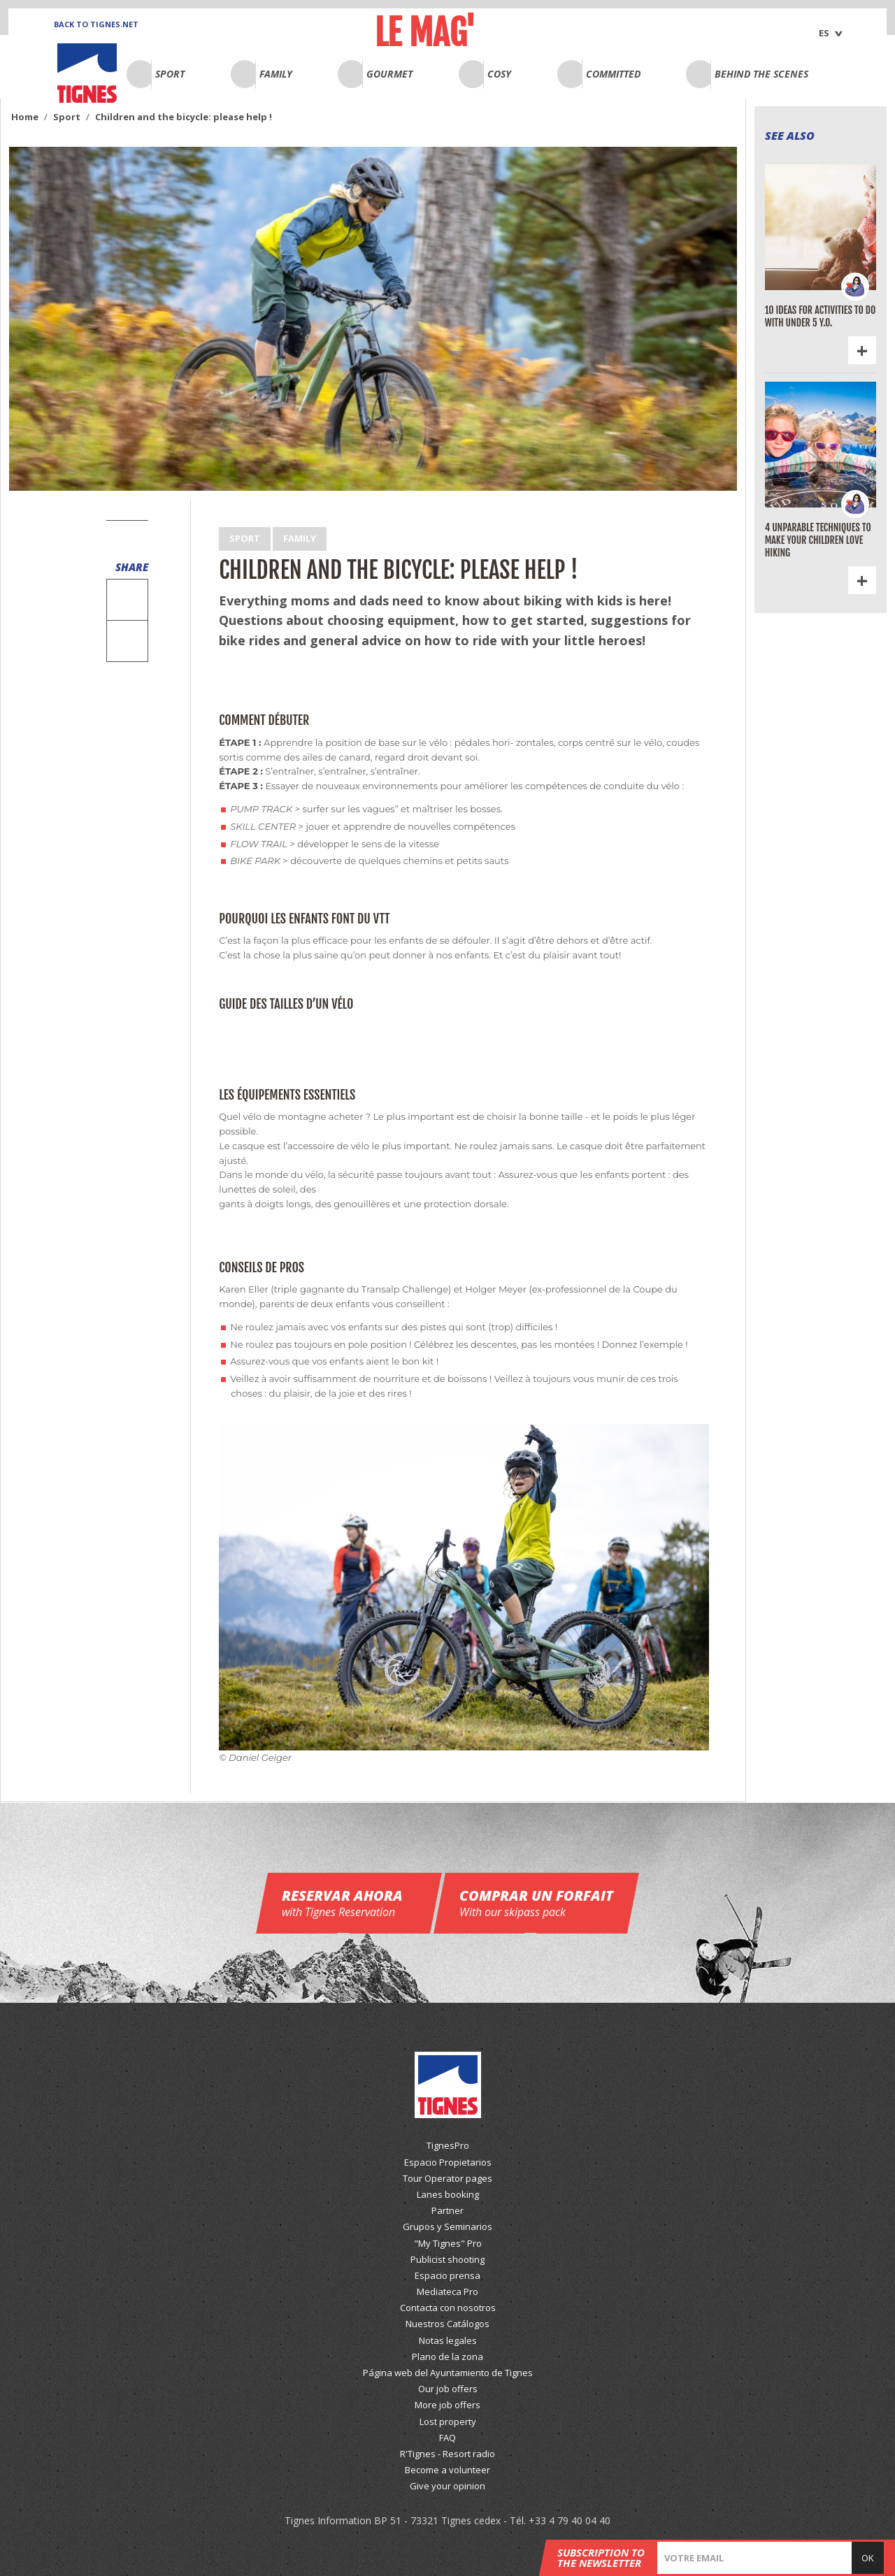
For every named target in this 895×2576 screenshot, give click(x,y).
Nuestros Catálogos (447, 2323)
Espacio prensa (447, 2275)
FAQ (447, 2437)
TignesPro (448, 2145)
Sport (244, 538)
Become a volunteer (447, 2469)
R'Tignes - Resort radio (447, 2453)
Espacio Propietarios (448, 2162)
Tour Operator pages (447, 2178)
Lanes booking (448, 2194)
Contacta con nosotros (448, 2307)
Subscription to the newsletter (601, 2557)
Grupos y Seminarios (447, 2226)
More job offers (447, 2404)
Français (804, 26)
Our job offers (448, 2388)
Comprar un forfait (536, 1903)
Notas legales (448, 2340)
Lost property (448, 2421)
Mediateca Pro (447, 2291)
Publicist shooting (447, 2259)
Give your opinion (447, 2486)
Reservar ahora (348, 1903)
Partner (447, 2210)
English (802, 10)
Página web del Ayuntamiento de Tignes (448, 2372)
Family (299, 538)
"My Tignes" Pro (448, 2243)
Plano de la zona (447, 2356)
